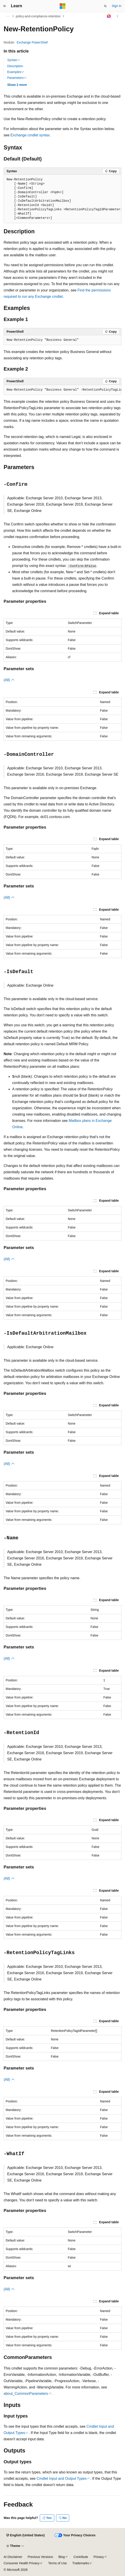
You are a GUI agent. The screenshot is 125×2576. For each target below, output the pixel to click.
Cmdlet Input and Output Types (62, 2478)
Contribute (80, 2557)
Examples (15, 72)
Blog (62, 2557)
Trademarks (80, 2563)
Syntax (13, 60)
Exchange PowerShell (32, 42)
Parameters (17, 78)
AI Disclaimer (13, 2557)
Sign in (116, 6)
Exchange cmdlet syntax (30, 135)
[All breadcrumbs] (8, 16)
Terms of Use (57, 2563)
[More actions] (117, 16)
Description (15, 66)
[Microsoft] (63, 6)
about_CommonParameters (26, 2393)
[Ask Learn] (109, 16)
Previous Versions (40, 2557)
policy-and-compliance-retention (38, 16)
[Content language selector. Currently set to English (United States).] (25, 2535)
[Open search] (105, 6)
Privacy (99, 2557)
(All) (9, 680)
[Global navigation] (4, 6)
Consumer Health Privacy (22, 2563)
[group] (62, 199)
